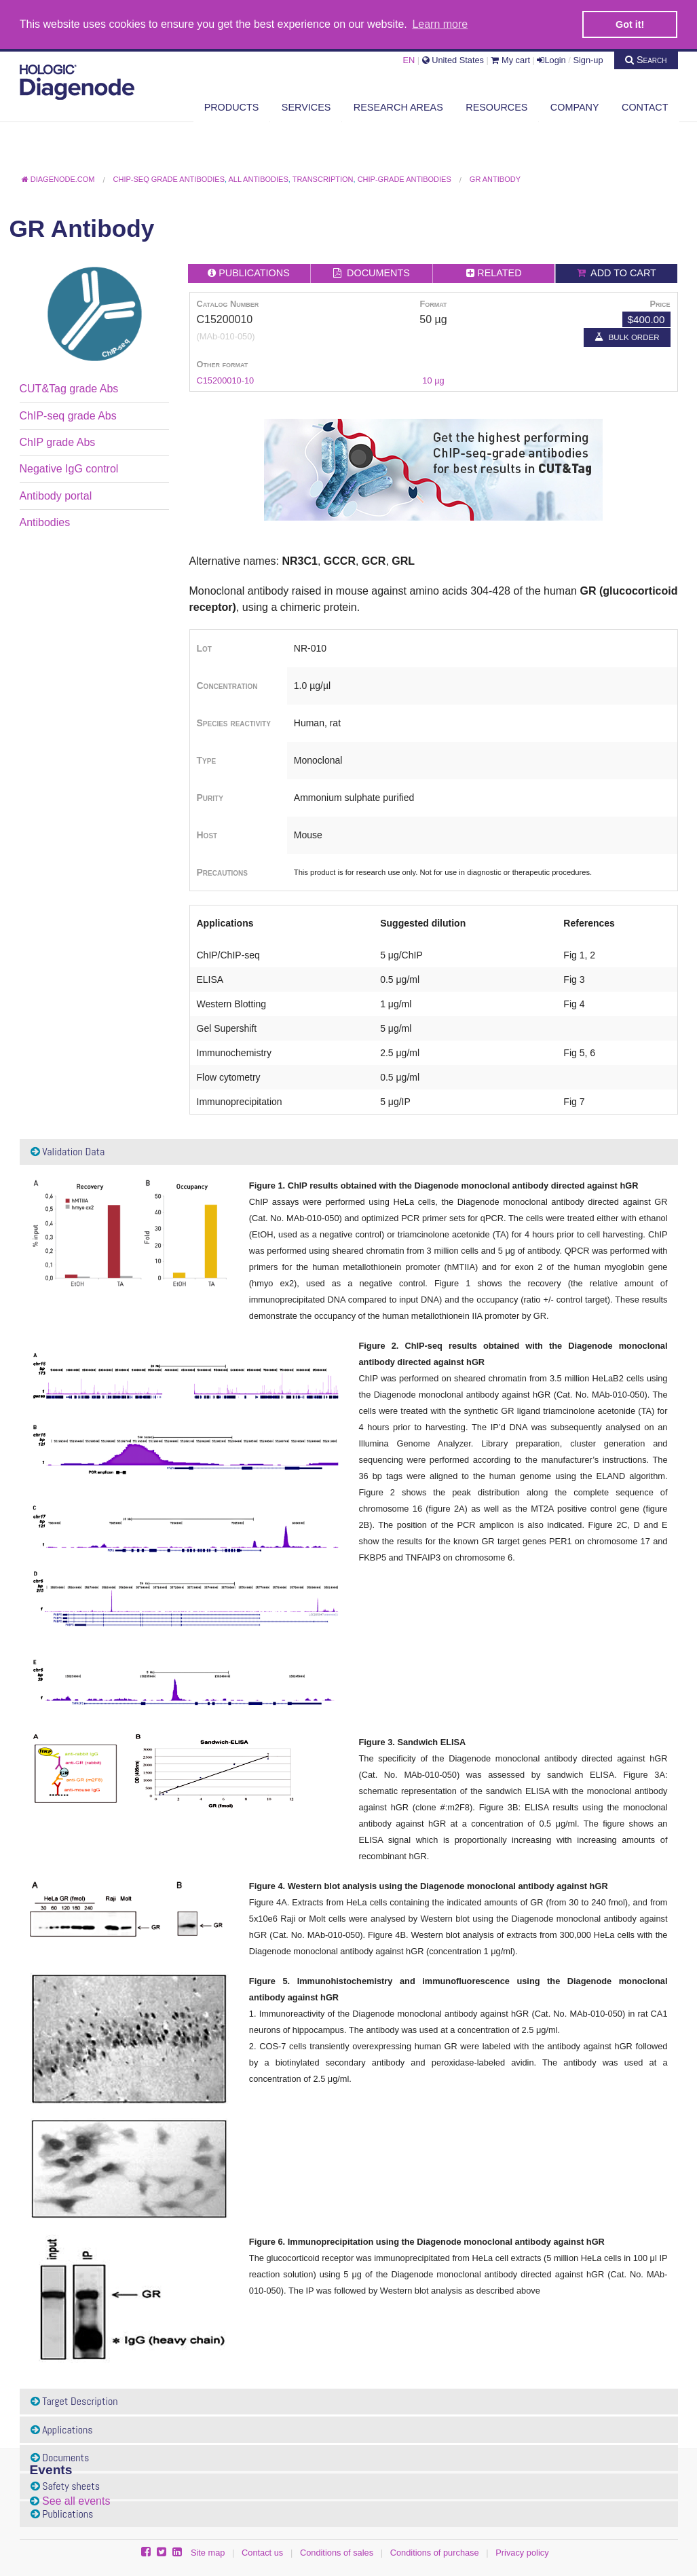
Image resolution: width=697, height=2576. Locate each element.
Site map (208, 2552)
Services (306, 106)
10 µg (433, 380)
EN (408, 59)
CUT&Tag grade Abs (69, 388)
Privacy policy (521, 2552)
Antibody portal (56, 495)
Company (574, 106)
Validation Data (68, 1151)
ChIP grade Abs (58, 441)
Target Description (74, 2401)
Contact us (262, 2552)
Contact (645, 106)
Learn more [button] (440, 24)
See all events (76, 2500)
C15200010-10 (226, 380)
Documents (60, 2457)
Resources (496, 106)
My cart (510, 59)
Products (231, 106)
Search (646, 59)
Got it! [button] (630, 24)
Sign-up (588, 59)
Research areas (398, 106)
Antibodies (45, 521)
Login (551, 59)
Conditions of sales (336, 2552)
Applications (62, 2429)
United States (453, 59)
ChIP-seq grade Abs (68, 415)
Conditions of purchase (434, 2552)
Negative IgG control (69, 468)
